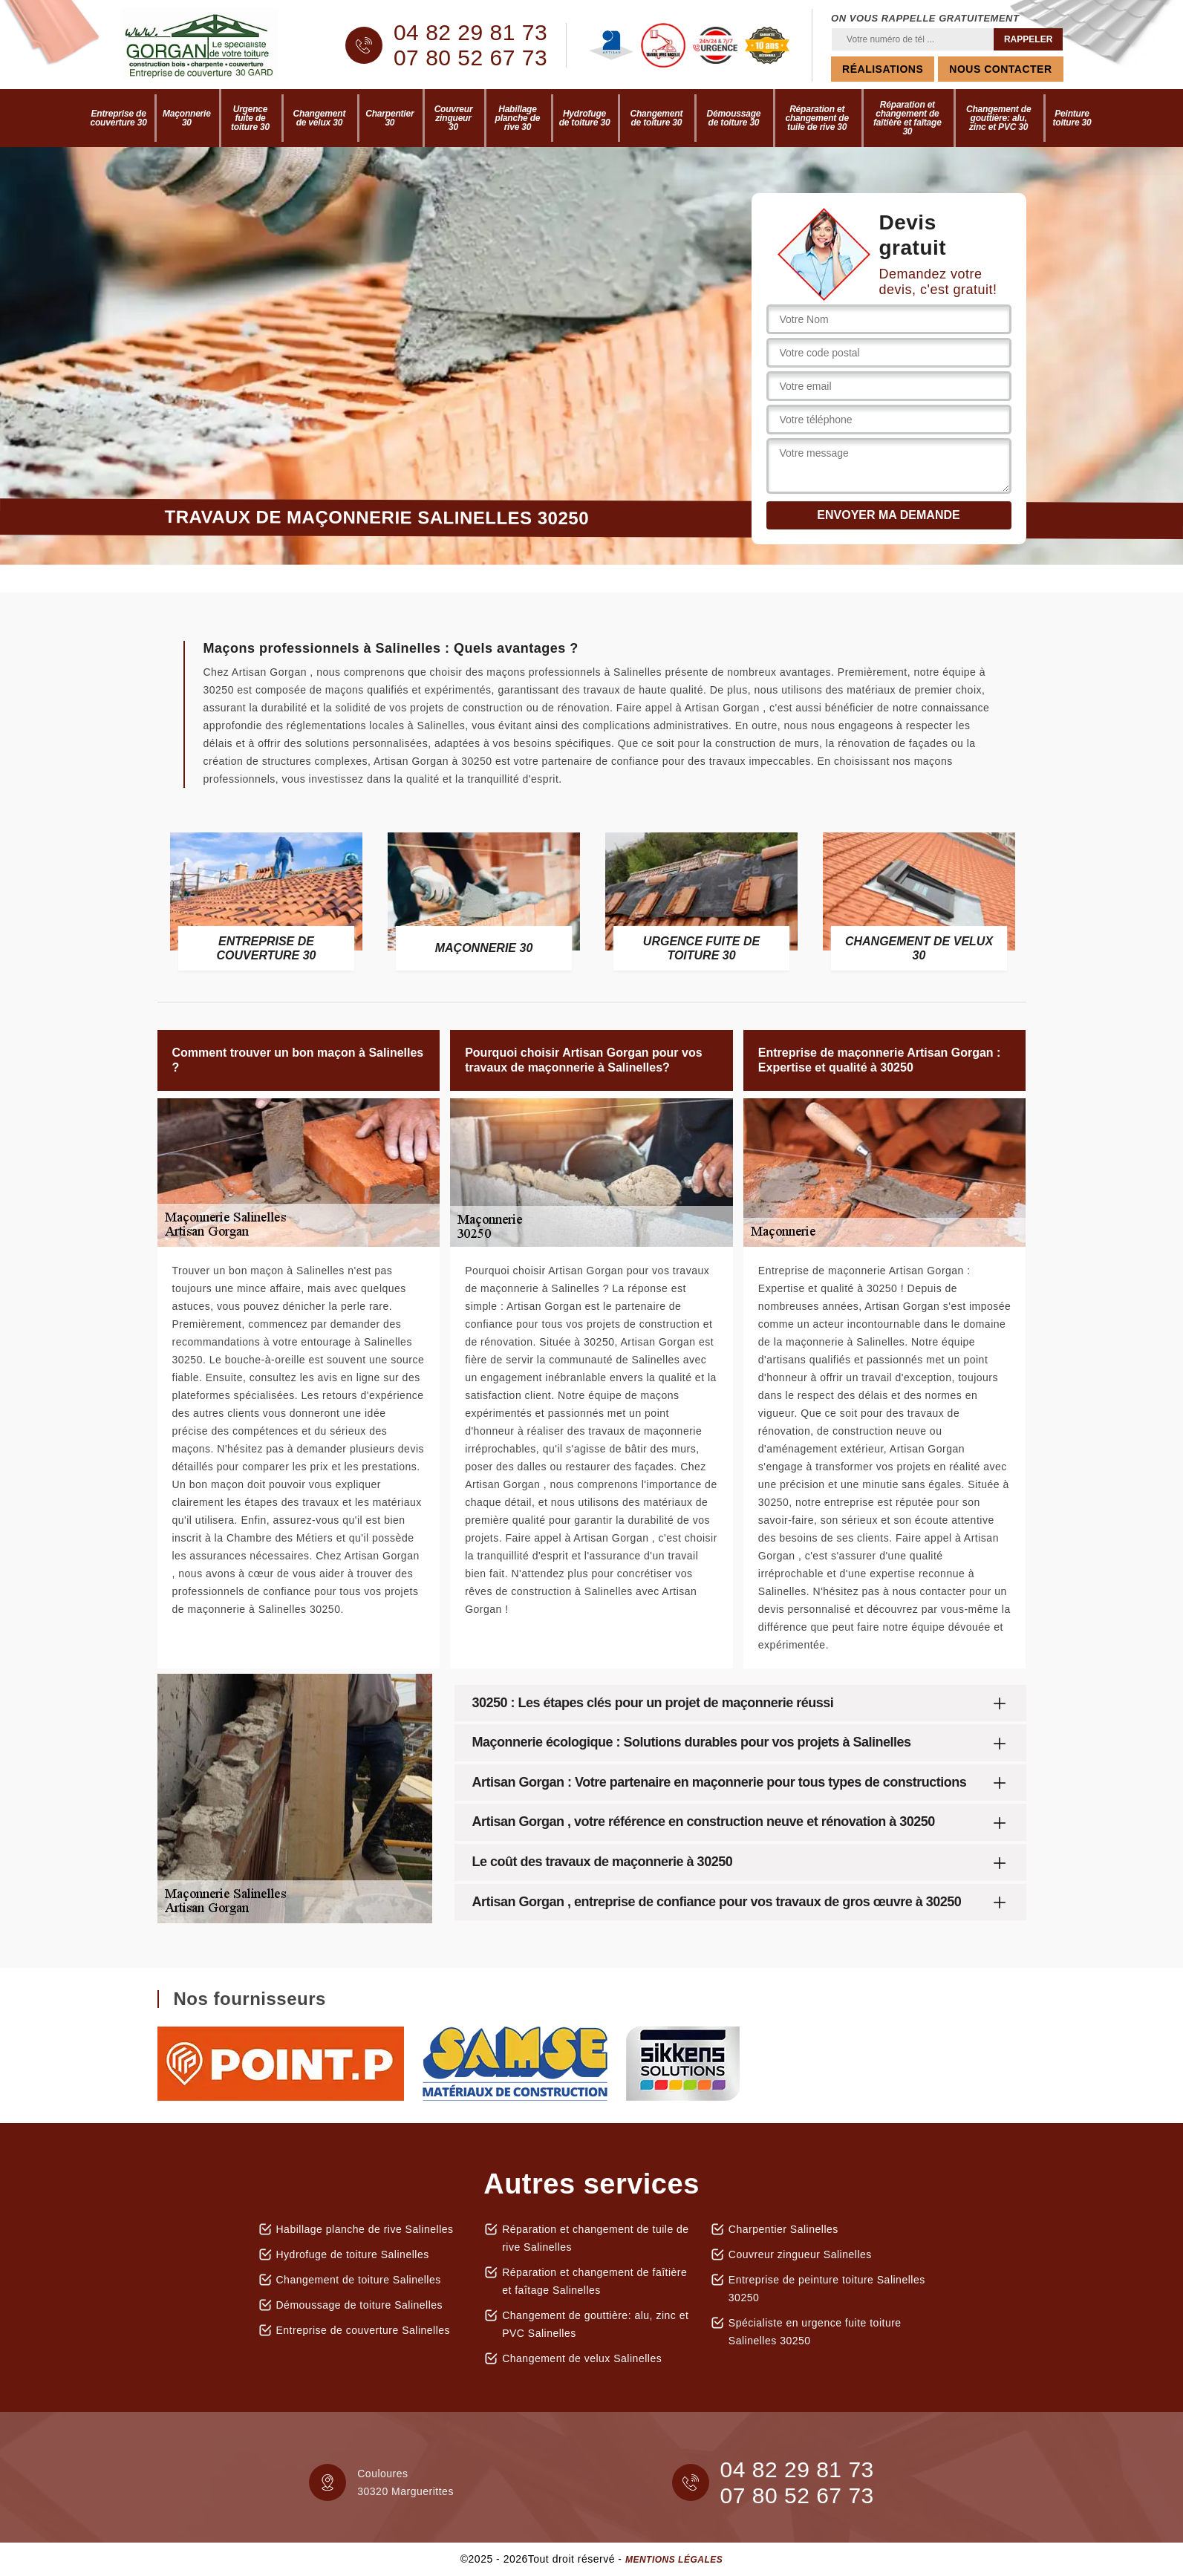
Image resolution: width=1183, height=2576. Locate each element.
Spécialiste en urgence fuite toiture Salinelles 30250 (815, 2332)
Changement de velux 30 (319, 118)
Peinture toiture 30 (1071, 118)
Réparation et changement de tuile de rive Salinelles (595, 2238)
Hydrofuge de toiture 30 (584, 118)
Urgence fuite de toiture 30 (250, 118)
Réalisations (882, 69)
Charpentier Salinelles (783, 2229)
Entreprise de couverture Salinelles (363, 2330)
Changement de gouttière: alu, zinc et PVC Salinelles (595, 2324)
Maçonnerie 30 (187, 118)
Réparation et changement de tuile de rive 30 (816, 118)
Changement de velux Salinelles (582, 2358)
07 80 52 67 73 (470, 58)
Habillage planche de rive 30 (518, 118)
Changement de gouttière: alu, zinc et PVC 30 (998, 118)
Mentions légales (674, 2559)
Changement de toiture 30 (656, 118)
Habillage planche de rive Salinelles (365, 2229)
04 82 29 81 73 (470, 33)
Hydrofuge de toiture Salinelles (352, 2254)
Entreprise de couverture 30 (119, 118)
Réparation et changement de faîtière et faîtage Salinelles (594, 2281)
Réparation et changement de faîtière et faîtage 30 (907, 118)
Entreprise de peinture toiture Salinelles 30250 (827, 2288)
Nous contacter (1000, 69)
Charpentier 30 (389, 118)
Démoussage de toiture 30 (734, 118)
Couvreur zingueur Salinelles (800, 2254)
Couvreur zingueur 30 (453, 118)
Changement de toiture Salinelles (358, 2280)
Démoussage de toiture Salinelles (359, 2305)
